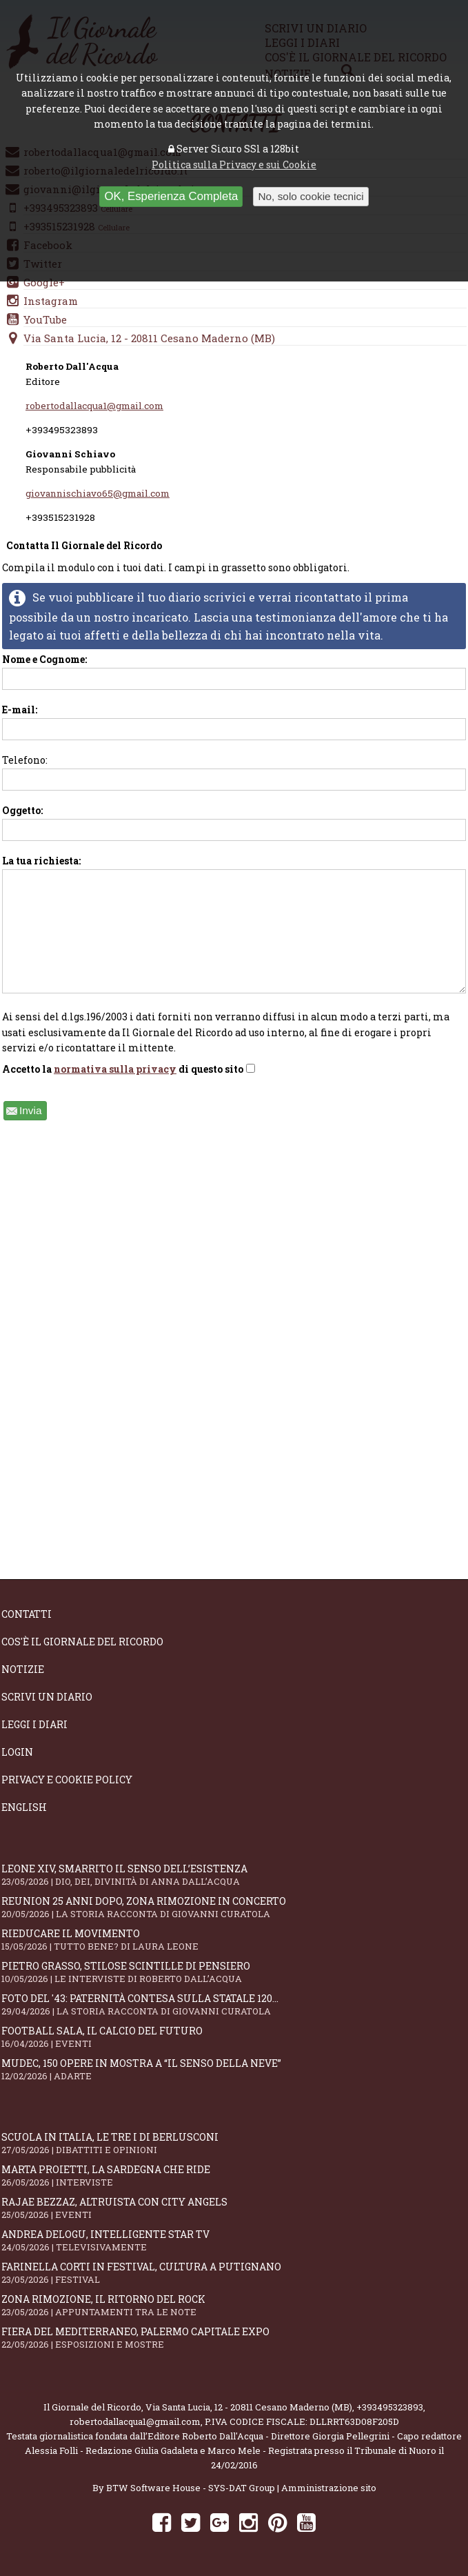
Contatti (26, 1614)
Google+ (44, 282)
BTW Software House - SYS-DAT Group (190, 2487)
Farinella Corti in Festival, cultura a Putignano (234, 2273)
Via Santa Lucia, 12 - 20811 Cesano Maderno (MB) (149, 338)
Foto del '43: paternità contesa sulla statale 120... (234, 2004)
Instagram (50, 301)
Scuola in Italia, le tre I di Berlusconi (234, 2143)
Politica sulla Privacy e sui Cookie (234, 164)
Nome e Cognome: (234, 671)
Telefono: (234, 772)
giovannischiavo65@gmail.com (98, 493)
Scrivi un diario (46, 1696)
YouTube (45, 319)
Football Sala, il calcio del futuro (234, 2037)
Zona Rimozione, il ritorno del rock (234, 2305)
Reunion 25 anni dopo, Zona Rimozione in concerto (234, 1907)
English (24, 1807)
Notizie (22, 1669)
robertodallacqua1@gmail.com (94, 405)
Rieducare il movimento (234, 1939)
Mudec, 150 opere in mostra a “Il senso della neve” (234, 2069)
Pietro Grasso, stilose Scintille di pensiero (234, 1972)
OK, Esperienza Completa (171, 196)
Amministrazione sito (328, 2487)
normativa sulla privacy (115, 1069)
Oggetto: (234, 822)
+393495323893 (389, 2407)
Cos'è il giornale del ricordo (82, 1641)
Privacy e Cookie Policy (66, 1779)
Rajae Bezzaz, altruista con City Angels (234, 2208)
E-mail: (234, 721)
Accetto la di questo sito (129, 1069)
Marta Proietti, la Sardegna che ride (234, 2175)
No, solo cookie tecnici (310, 196)
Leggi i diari (34, 1724)
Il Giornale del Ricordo (92, 2407)
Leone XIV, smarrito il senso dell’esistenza (234, 1875)
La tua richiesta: (234, 923)
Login (17, 1751)
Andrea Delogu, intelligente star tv (234, 2240)
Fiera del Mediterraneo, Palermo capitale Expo (234, 2337)
